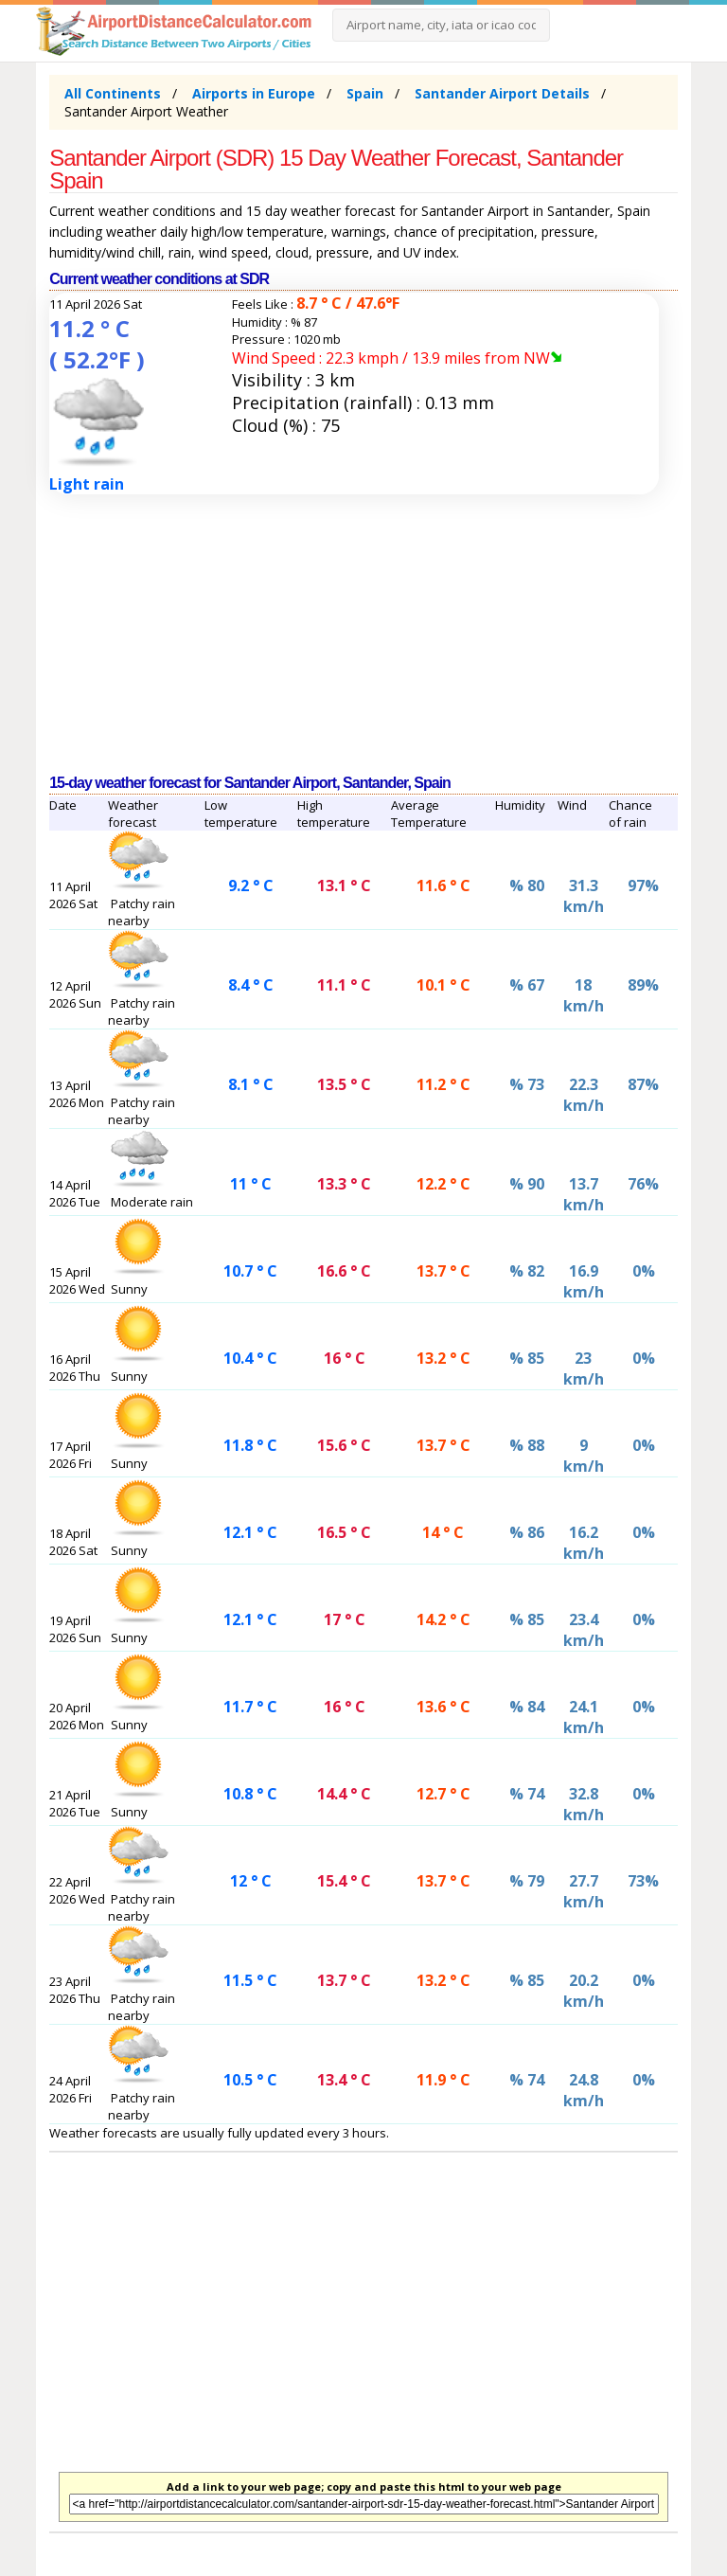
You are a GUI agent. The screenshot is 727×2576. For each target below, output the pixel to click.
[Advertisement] (363, 634)
